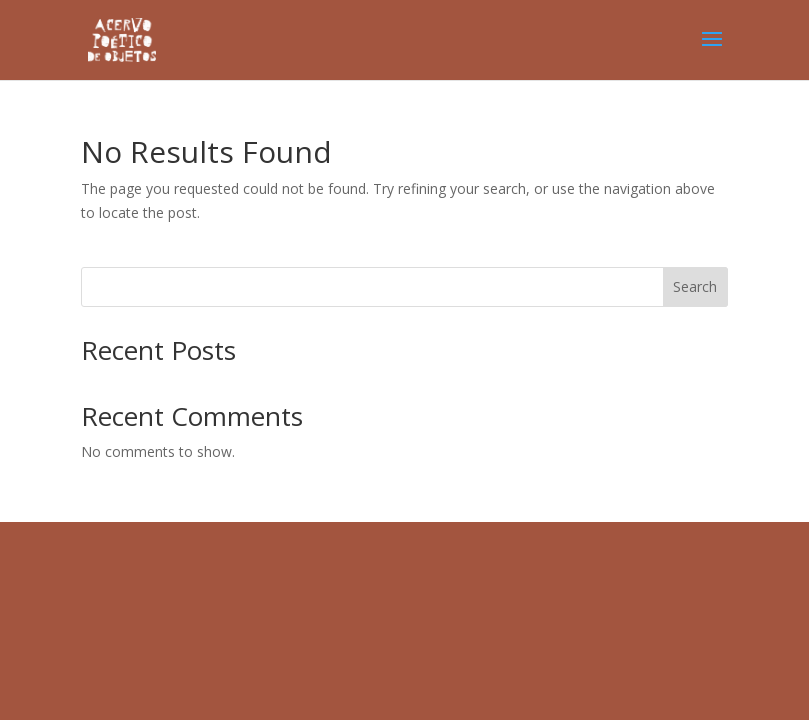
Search (695, 286)
